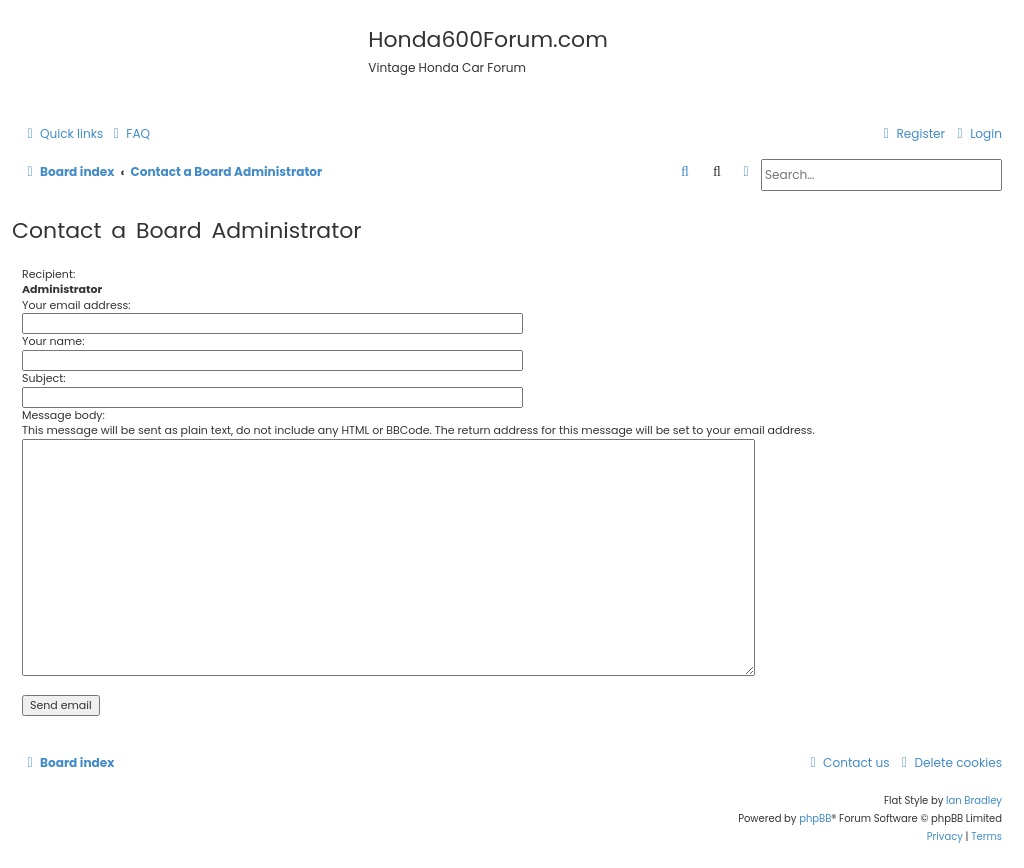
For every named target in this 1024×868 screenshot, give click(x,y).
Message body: (63, 415)
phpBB (815, 818)
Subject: (44, 378)
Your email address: (76, 305)
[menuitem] (129, 134)
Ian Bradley (974, 800)
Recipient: (48, 274)
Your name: (53, 341)
